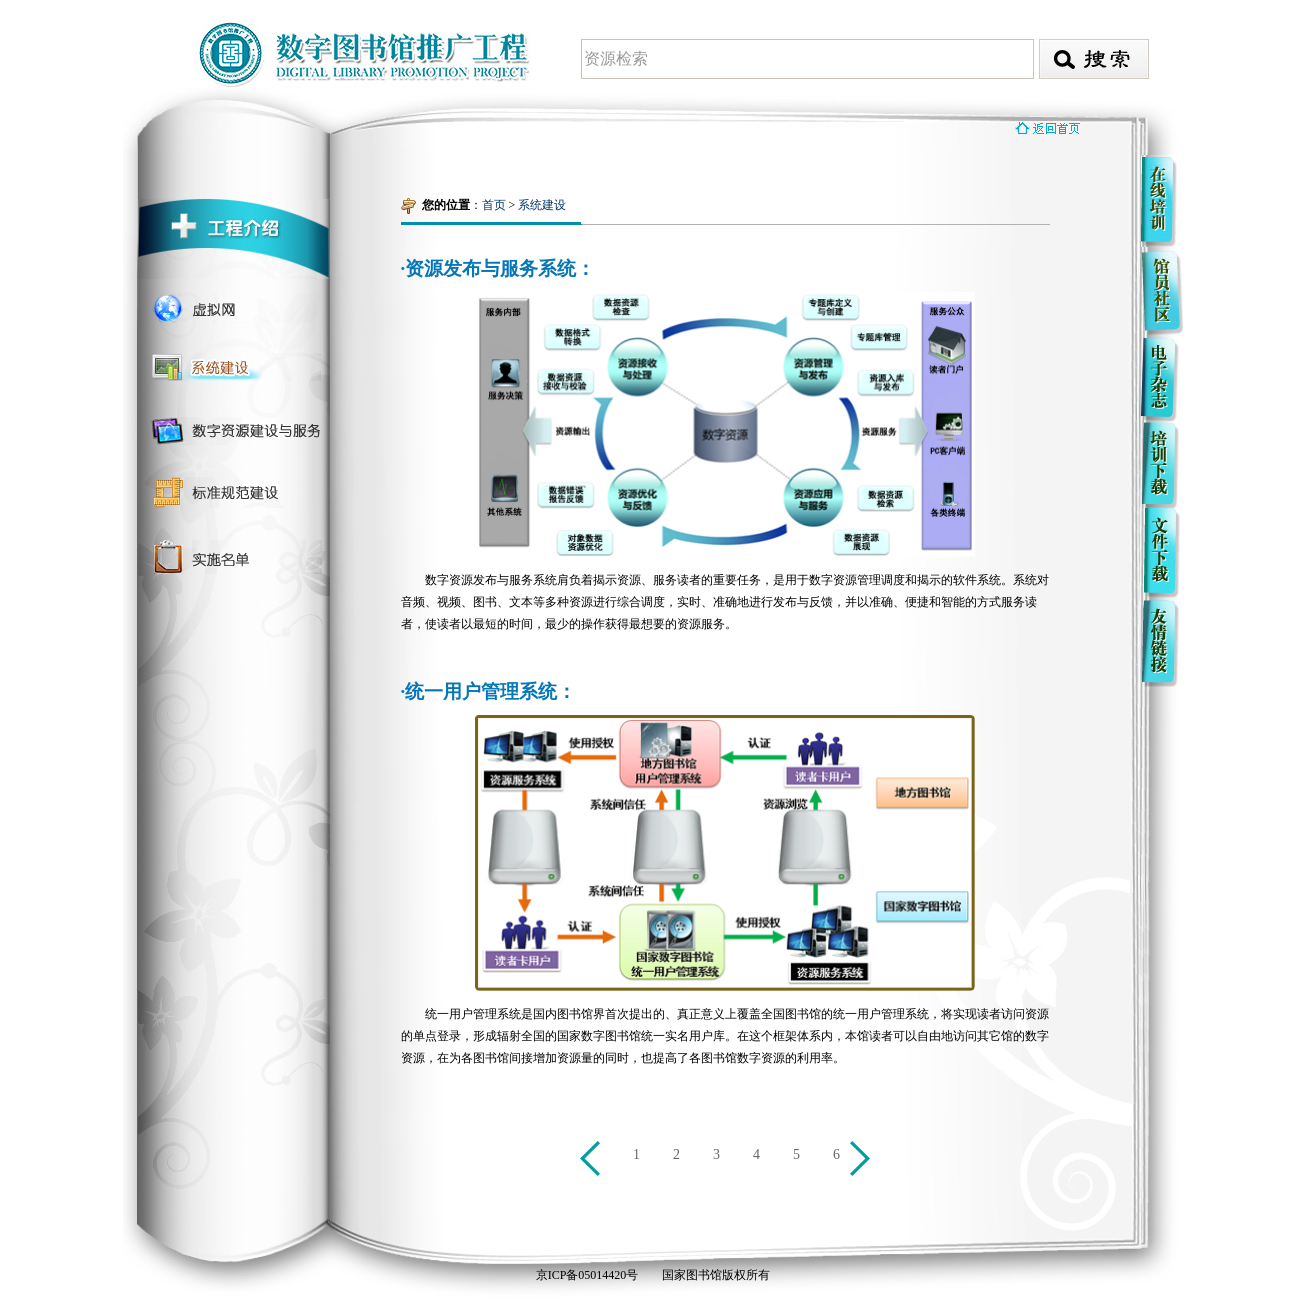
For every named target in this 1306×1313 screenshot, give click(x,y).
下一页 (863, 1161)
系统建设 (542, 205)
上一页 (593, 1161)
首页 (494, 205)
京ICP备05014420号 (587, 1275)
